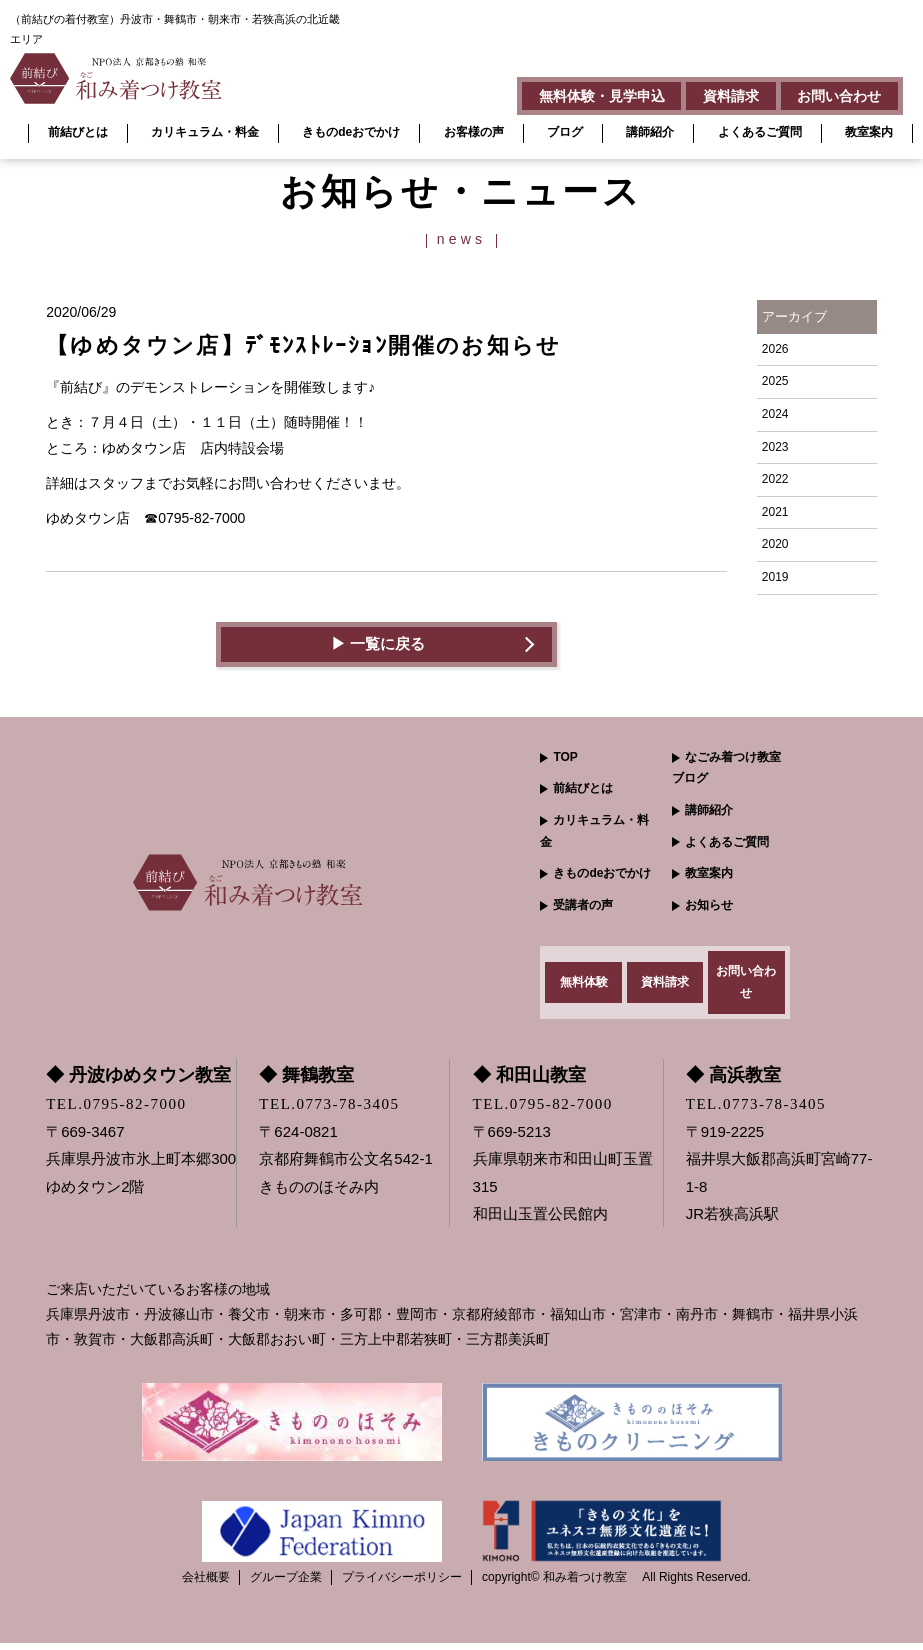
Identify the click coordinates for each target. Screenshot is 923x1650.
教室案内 (869, 132)
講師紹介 (650, 132)
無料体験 (584, 985)
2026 (775, 349)
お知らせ (709, 905)
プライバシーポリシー (402, 1584)
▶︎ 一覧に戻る (378, 644)
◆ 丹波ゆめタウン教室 (138, 1082)
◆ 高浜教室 (733, 1082)
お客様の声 (474, 132)
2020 (775, 544)
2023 (775, 447)
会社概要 (206, 1584)
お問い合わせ (836, 94)
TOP (565, 757)
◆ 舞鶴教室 (306, 1082)
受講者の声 (583, 905)
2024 (775, 414)
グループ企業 (286, 1584)
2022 (775, 479)
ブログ (565, 132)
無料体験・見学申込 (585, 94)
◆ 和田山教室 (529, 1082)
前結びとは (78, 132)
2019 (775, 577)
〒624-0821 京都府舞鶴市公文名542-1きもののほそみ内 (345, 1165)
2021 (775, 512)
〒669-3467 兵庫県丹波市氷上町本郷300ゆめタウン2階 (141, 1165)
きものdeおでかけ (351, 132)
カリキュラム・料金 (205, 132)
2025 (775, 381)
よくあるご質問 (760, 132)
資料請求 (721, 94)
